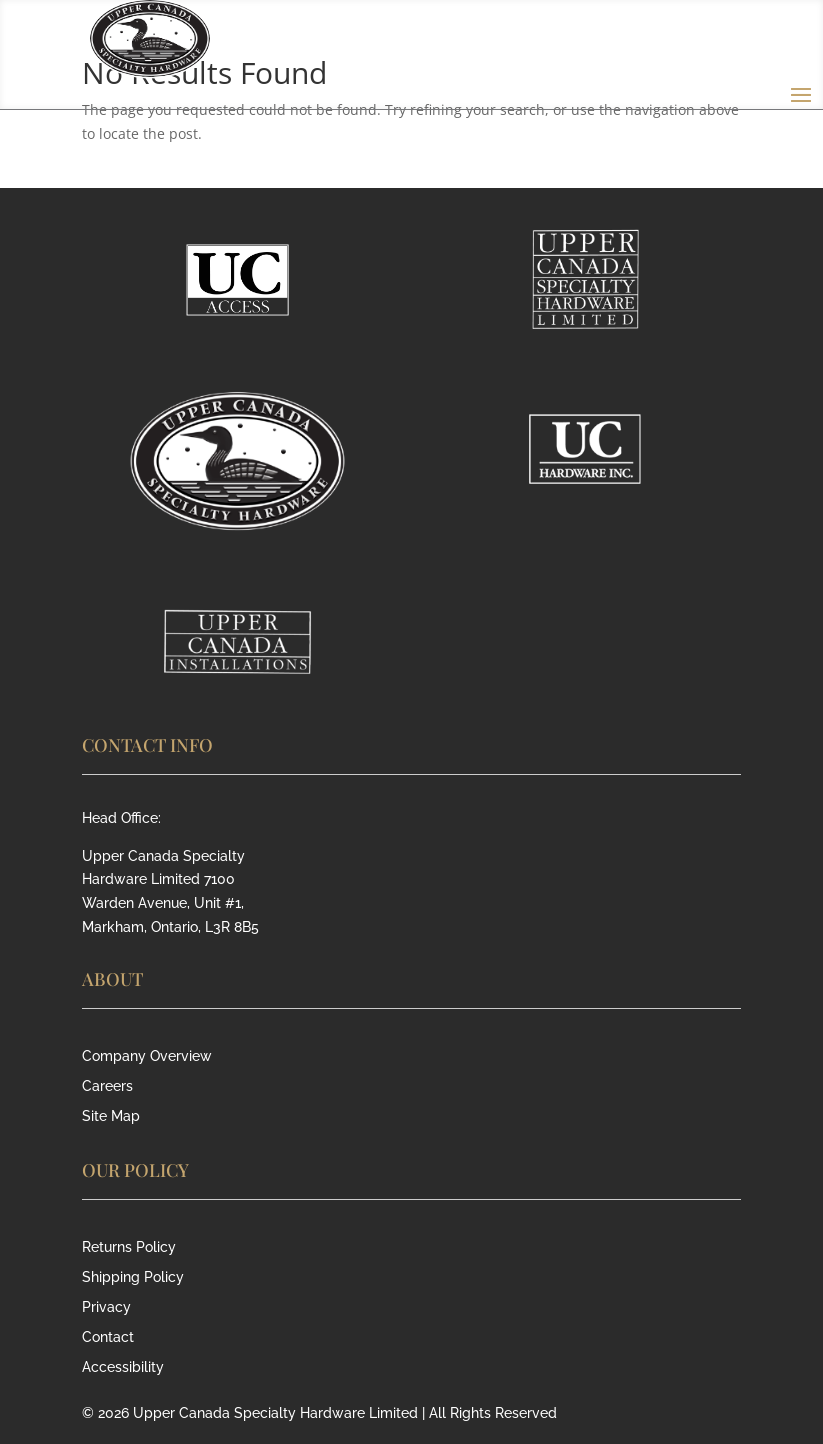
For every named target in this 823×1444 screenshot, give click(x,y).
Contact (108, 1337)
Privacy (106, 1307)
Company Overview (147, 1056)
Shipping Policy (133, 1277)
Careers (107, 1086)
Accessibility (123, 1367)
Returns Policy (129, 1247)
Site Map (111, 1116)
